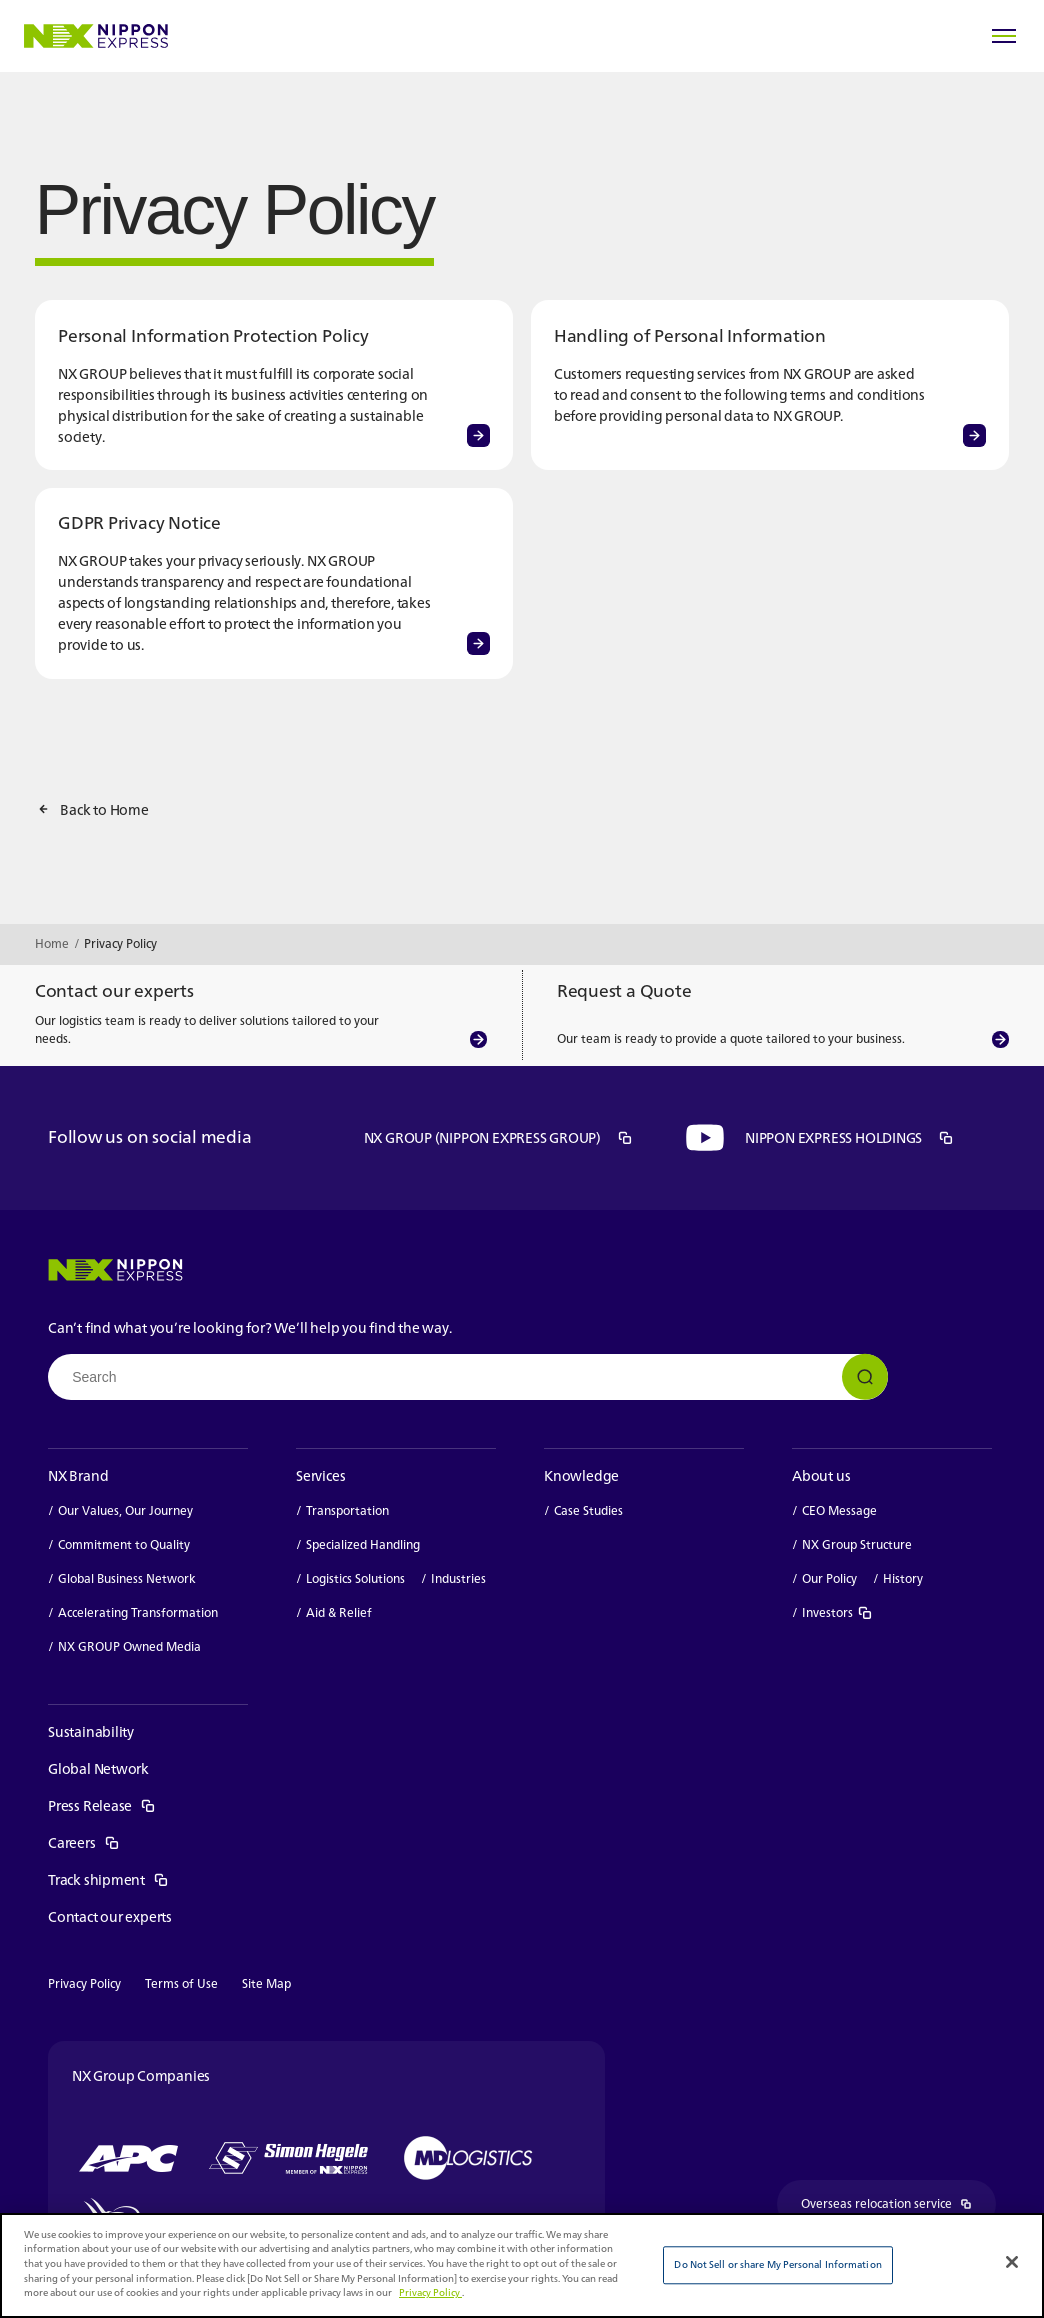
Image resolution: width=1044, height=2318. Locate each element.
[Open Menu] (1004, 36)
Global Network (98, 1768)
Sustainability (91, 1731)
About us (821, 1475)
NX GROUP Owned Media (129, 1647)
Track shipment (108, 1879)
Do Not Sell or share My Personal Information (777, 2264)
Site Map (266, 1983)
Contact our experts (110, 1916)
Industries (458, 1579)
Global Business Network (127, 1579)
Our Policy (829, 1579)
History (903, 1579)
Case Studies (588, 1511)
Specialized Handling (363, 1545)
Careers (84, 1842)
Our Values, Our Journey (125, 1511)
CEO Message (839, 1511)
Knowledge (581, 1475)
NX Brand (78, 1475)
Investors (837, 1613)
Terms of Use (181, 1983)
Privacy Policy (84, 1983)
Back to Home (104, 809)
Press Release (102, 1805)
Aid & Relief (339, 1613)
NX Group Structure (857, 1545)
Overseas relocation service (898, 2205)
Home (52, 943)
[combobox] (468, 1377)
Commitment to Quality (124, 1545)
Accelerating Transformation (138, 1613)
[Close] (1012, 2262)
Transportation (347, 1511)
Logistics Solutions (355, 1579)
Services (320, 1475)
